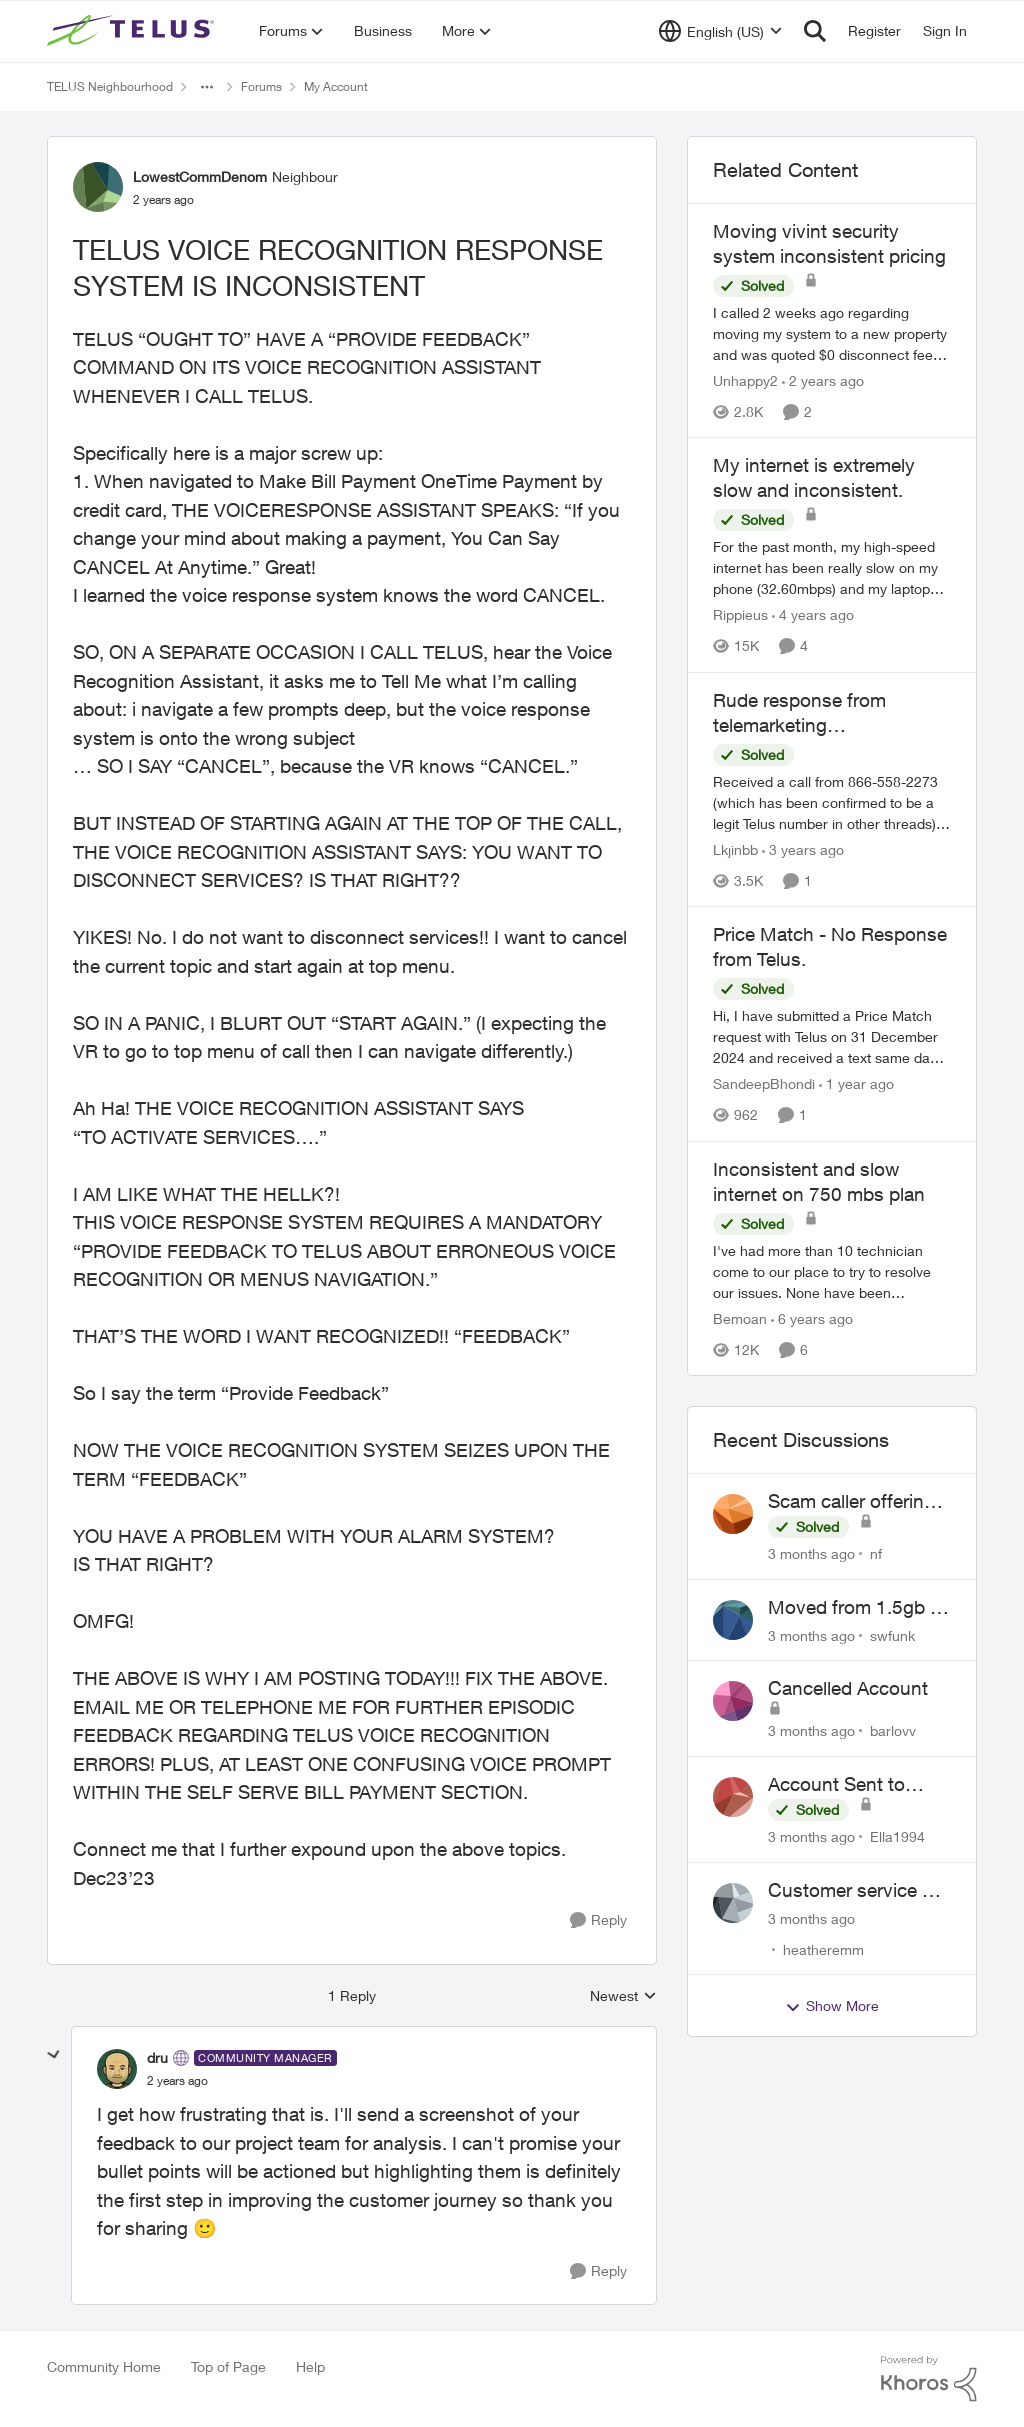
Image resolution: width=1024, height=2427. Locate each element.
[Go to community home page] (133, 31)
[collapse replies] (54, 2055)
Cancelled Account (848, 1688)
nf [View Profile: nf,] (876, 1553)
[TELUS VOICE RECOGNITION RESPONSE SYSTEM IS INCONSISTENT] (177, 2081)
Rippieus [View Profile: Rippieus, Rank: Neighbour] (740, 615)
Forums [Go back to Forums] (261, 86)
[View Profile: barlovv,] (733, 1701)
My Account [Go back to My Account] (336, 86)
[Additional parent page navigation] (207, 87)
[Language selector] (720, 31)
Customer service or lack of (853, 1891)
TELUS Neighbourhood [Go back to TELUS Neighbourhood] (110, 86)
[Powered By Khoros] (929, 2379)
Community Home (104, 2366)
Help (310, 2366)
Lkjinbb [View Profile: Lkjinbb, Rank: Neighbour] (735, 849)
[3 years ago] (803, 849)
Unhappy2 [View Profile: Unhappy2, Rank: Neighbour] (745, 380)
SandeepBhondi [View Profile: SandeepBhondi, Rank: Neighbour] (764, 1084)
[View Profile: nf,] (733, 1514)
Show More (832, 2006)
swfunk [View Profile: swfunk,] (892, 1634)
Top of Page (228, 2366)
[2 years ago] (823, 380)
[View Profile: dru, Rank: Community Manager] (117, 2069)
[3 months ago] (811, 1553)
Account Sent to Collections (836, 1785)
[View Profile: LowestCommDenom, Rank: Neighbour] (98, 187)
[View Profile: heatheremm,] (733, 1903)
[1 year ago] (856, 1084)
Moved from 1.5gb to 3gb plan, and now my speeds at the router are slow (857, 1608)
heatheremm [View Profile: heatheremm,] (823, 1948)
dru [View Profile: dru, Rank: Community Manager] (157, 2057)
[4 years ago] (813, 615)
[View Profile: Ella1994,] (733, 1797)
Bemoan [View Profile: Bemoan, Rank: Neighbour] (740, 1318)
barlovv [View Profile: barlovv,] (893, 1730)
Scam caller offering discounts (851, 1502)
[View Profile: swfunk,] (733, 1620)
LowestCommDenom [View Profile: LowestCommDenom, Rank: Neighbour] (200, 176)
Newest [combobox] (623, 1996)
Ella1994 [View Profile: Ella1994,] (897, 1836)
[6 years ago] (812, 1318)
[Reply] (598, 1920)
